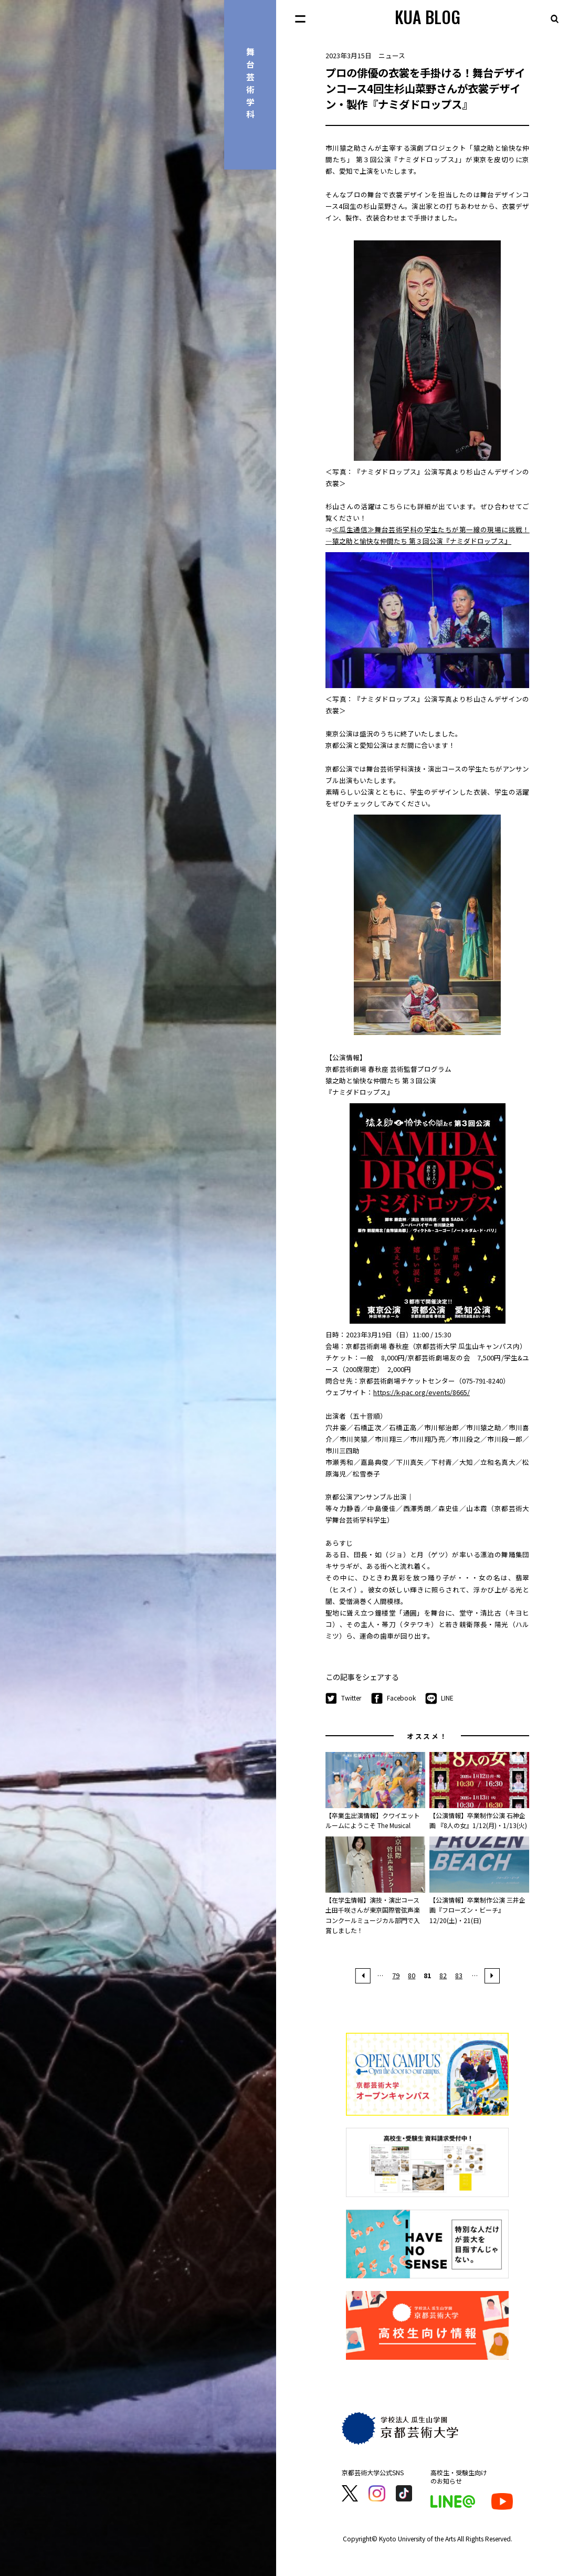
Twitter (343, 1698)
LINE (439, 1698)
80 (411, 1975)
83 (458, 1975)
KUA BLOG (427, 16)
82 (443, 1975)
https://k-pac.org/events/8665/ (421, 1392)
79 (395, 1975)
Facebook (393, 1698)
